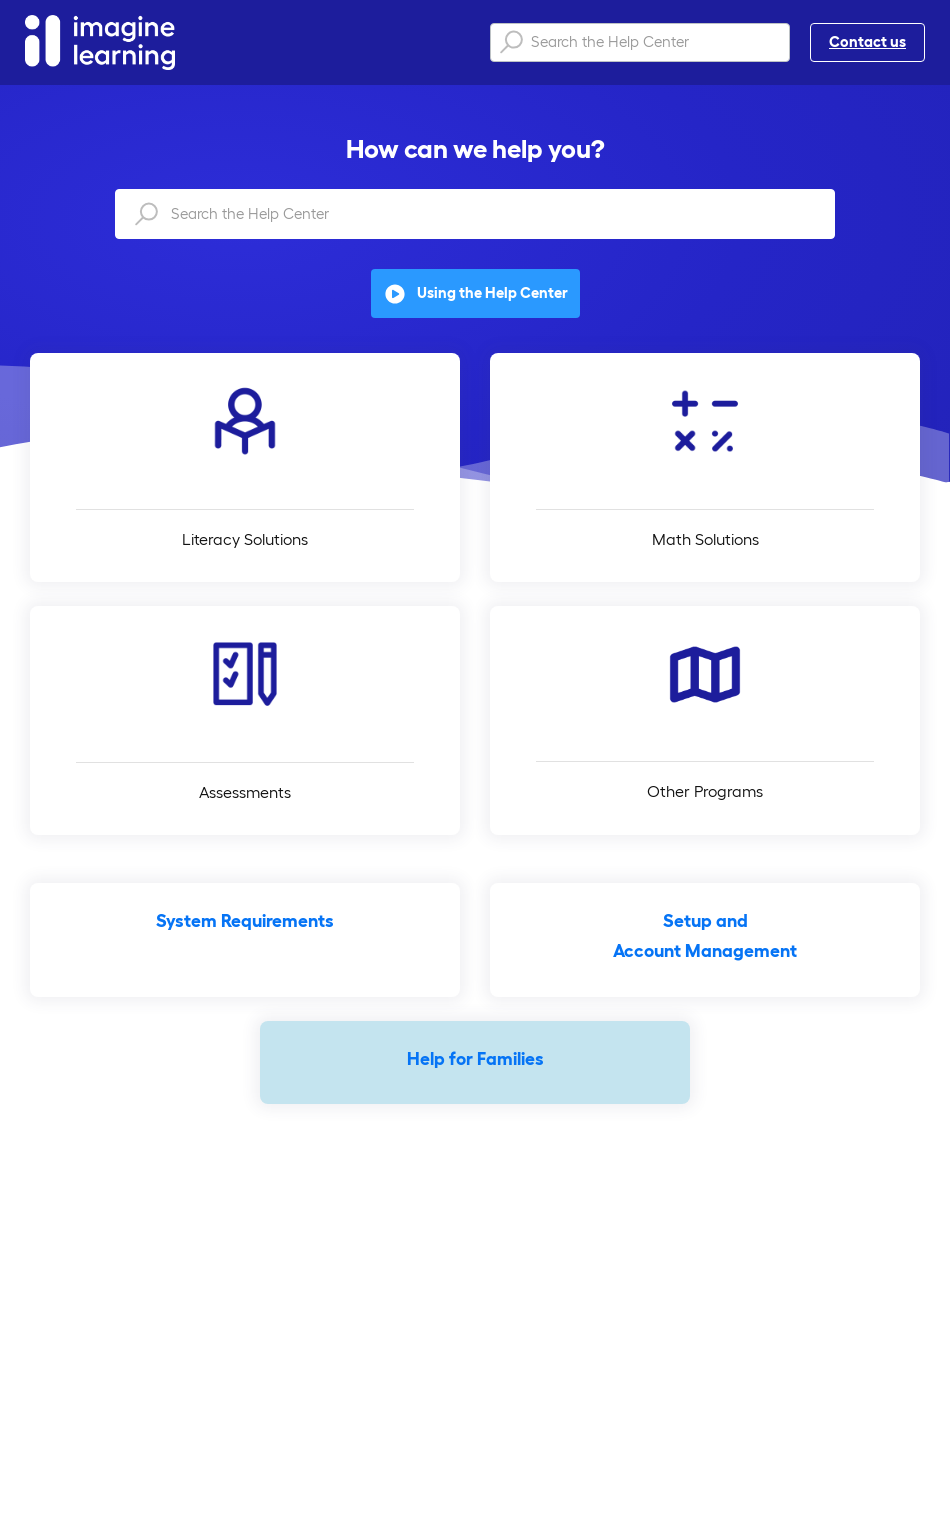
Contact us (867, 41)
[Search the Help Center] (640, 42)
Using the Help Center (475, 293)
